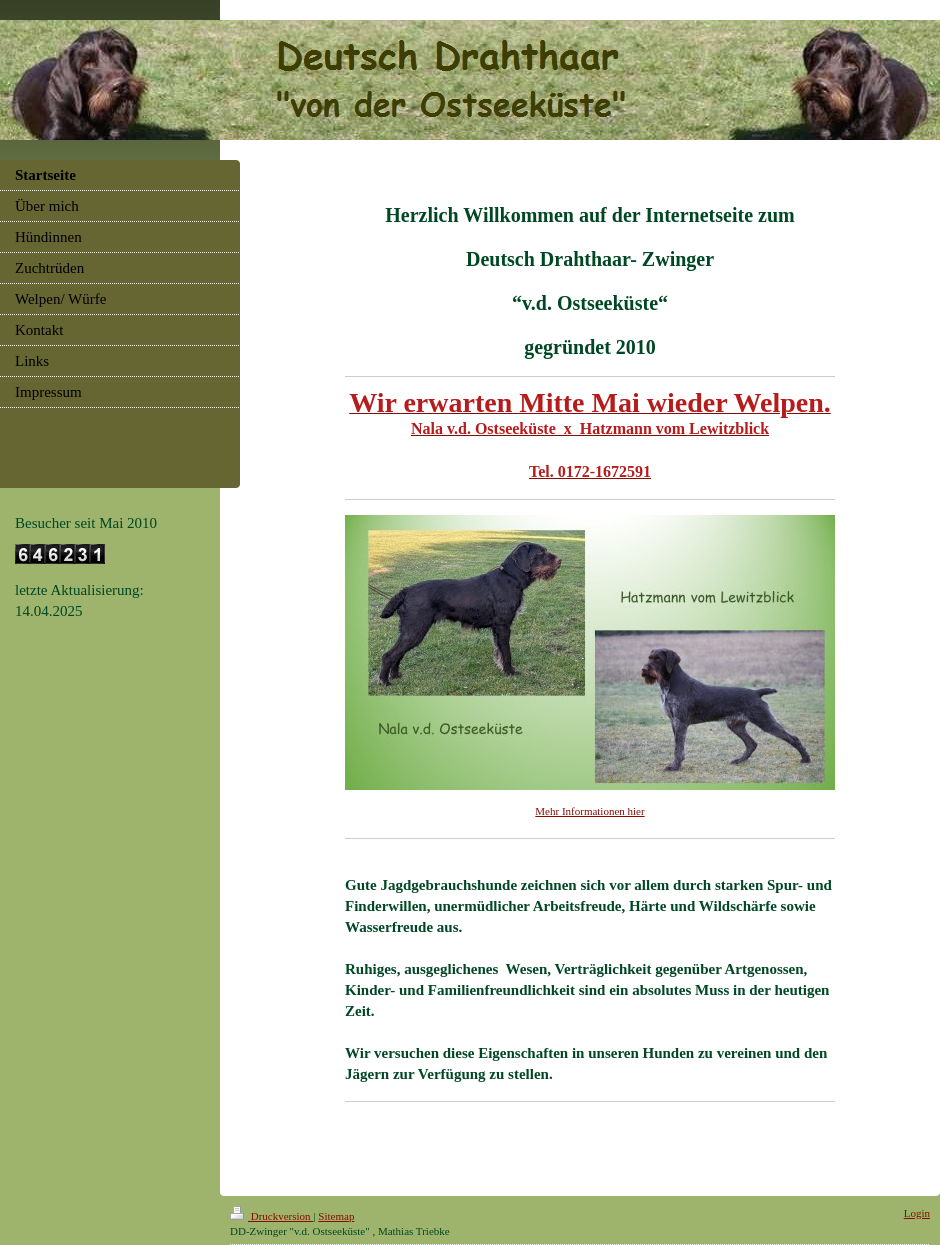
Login (917, 1213)
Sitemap (336, 1216)
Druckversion (271, 1216)
